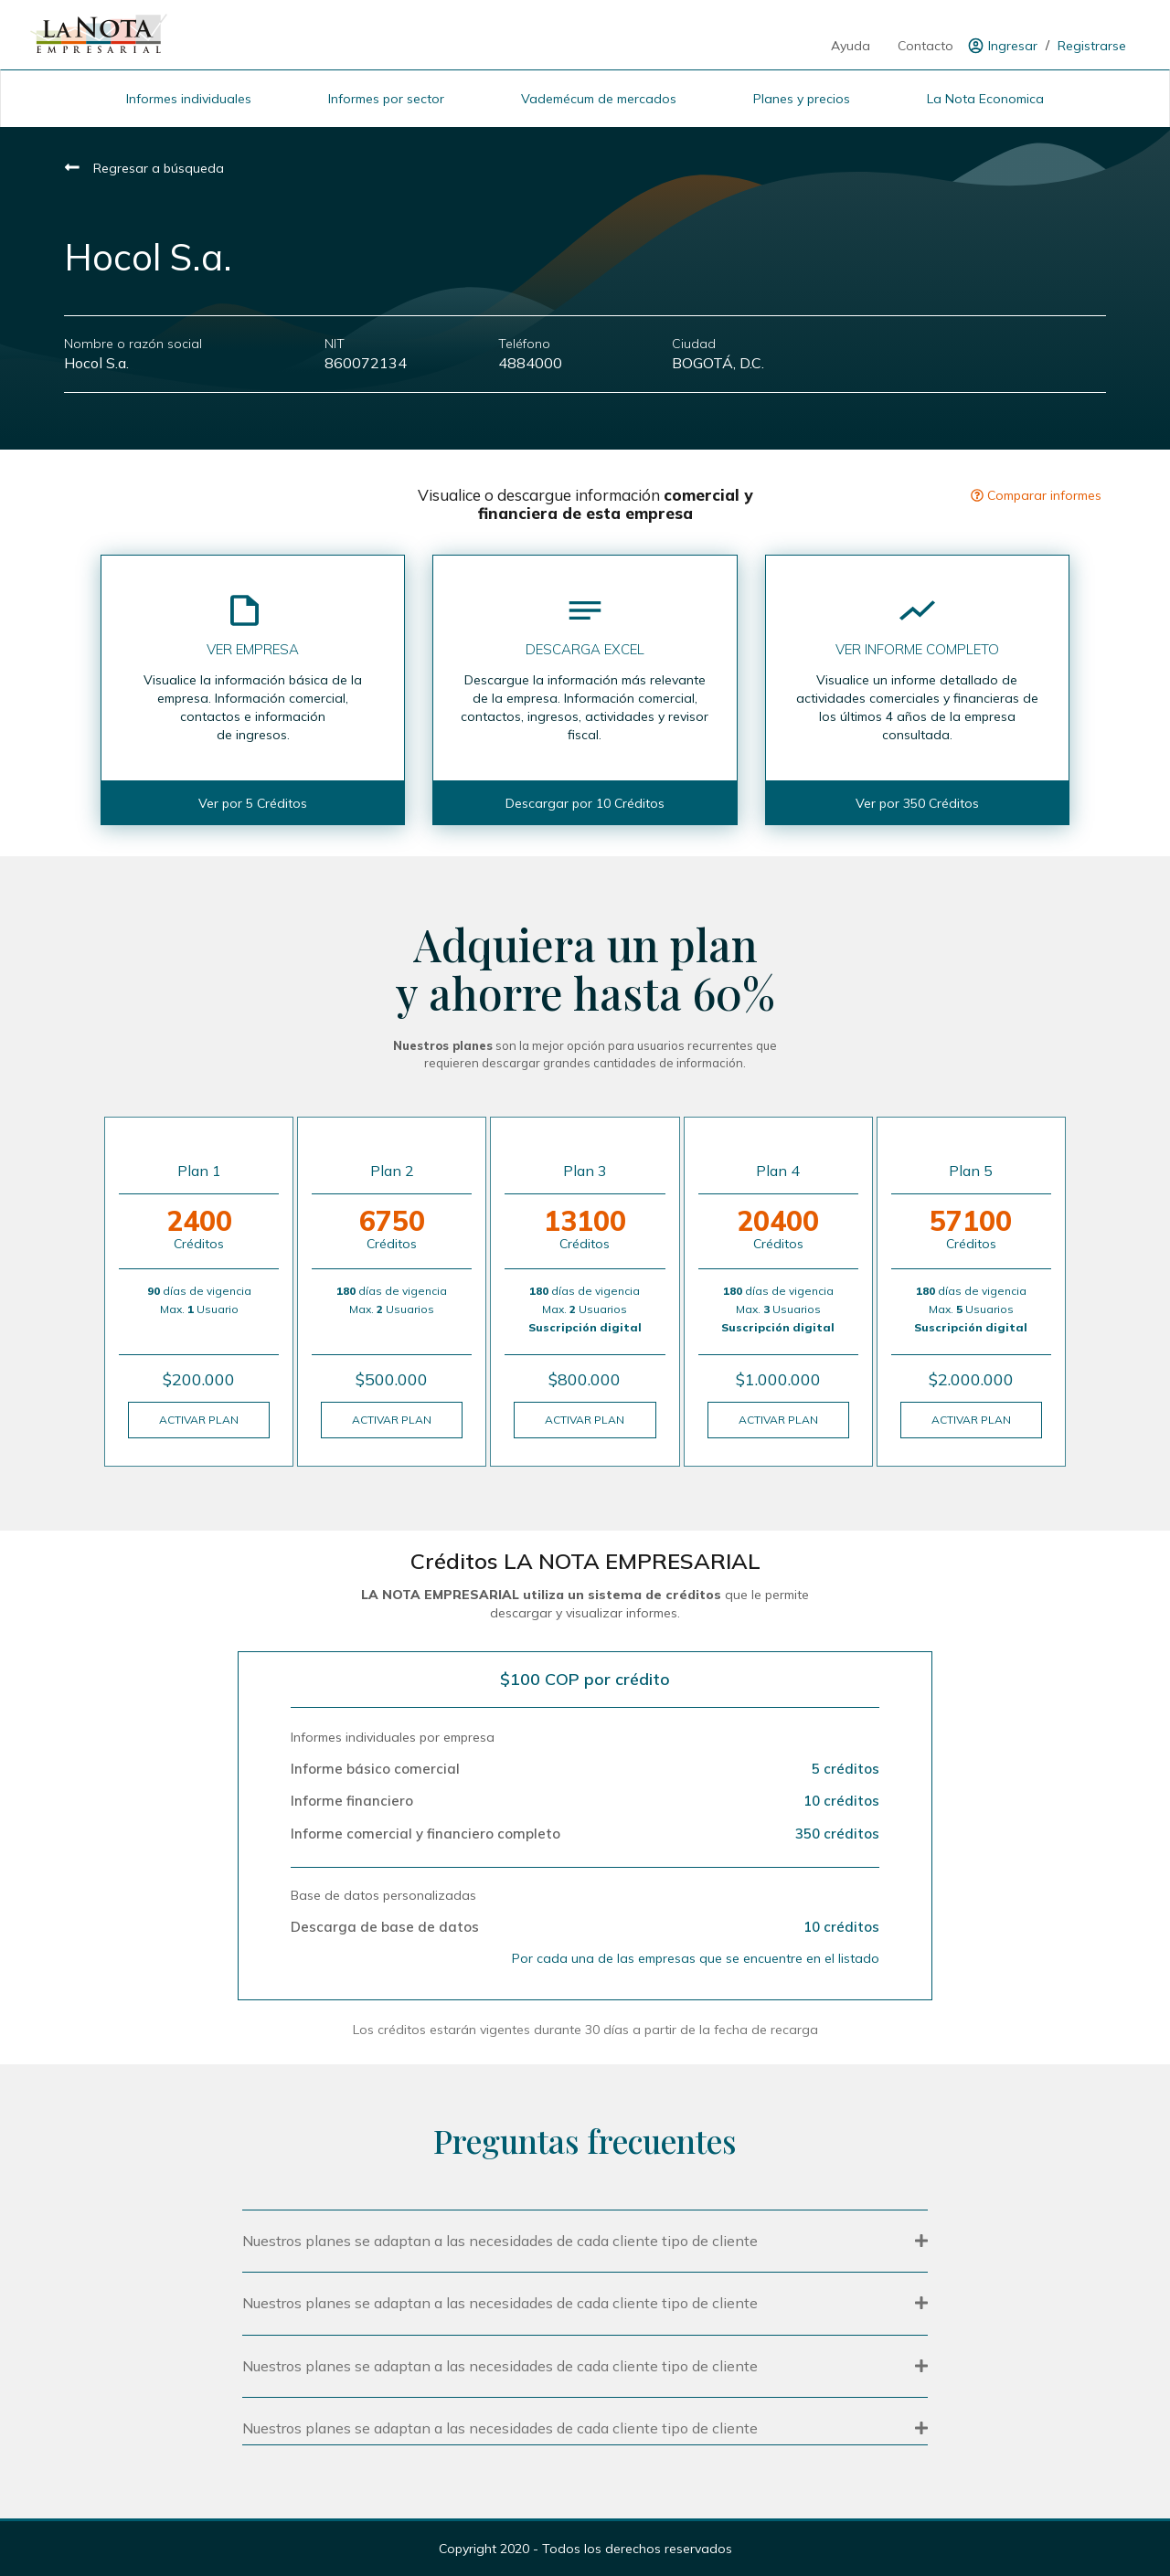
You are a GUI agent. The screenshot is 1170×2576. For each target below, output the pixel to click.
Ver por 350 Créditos (917, 803)
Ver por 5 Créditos (252, 803)
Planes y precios (801, 98)
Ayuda (850, 45)
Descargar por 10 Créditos (585, 803)
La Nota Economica (985, 98)
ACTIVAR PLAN (199, 1419)
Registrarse (1092, 45)
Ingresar (1012, 45)
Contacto (925, 45)
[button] (585, 2241)
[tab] (585, 2239)
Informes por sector (386, 98)
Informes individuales (188, 98)
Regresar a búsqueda (144, 168)
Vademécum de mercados (598, 98)
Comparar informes (1036, 495)
